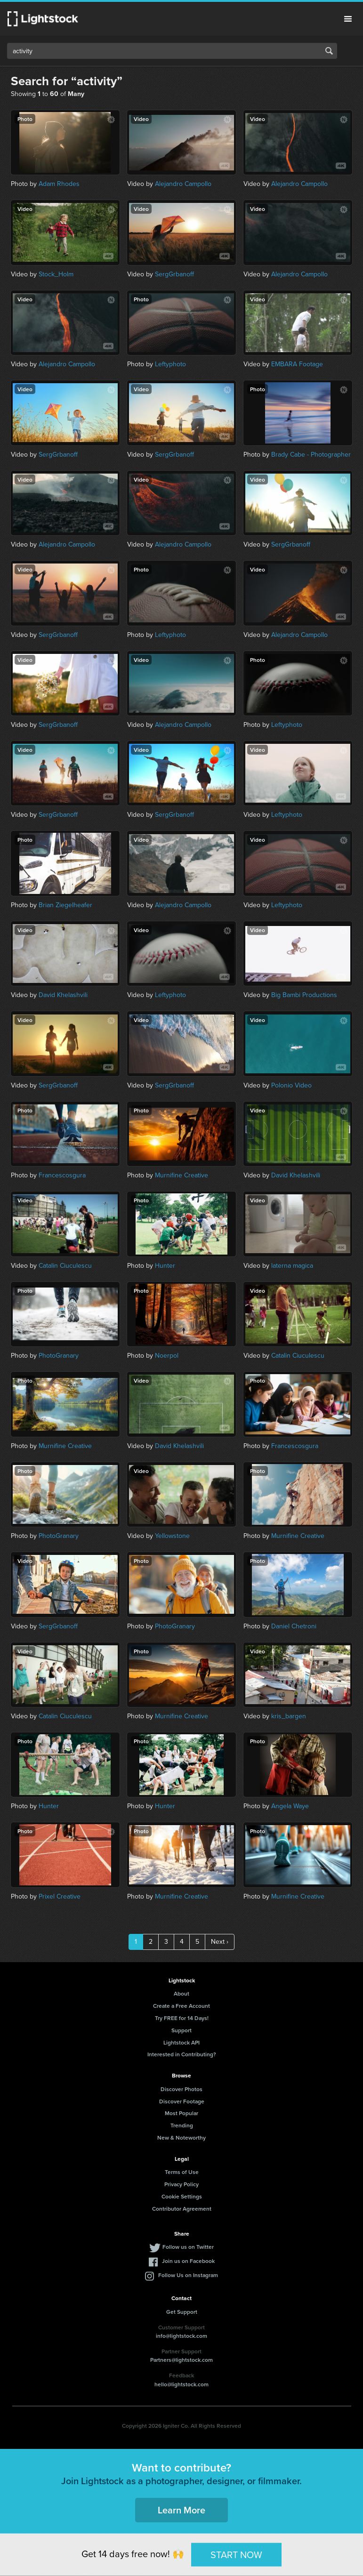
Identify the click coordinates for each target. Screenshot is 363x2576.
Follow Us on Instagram (188, 2275)
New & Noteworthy (181, 2137)
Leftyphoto (170, 364)
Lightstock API (181, 2042)
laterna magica (292, 1266)
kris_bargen (288, 1716)
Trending (181, 2125)
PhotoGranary (59, 1355)
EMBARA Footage (297, 364)
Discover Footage (181, 2101)
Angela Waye (290, 1806)
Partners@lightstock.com (181, 2360)
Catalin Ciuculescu (65, 1266)
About (181, 1993)
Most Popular (181, 2113)
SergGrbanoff (174, 274)
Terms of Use (182, 2172)
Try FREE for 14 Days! (182, 2018)
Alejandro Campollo (183, 184)
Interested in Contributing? (181, 2054)
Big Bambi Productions (304, 995)
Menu (347, 18)
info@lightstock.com (181, 2336)
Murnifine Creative (181, 1175)
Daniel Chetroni (293, 1626)
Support (181, 2030)
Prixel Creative (60, 1896)
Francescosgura (62, 1175)
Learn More (181, 2510)
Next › (219, 1942)
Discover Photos (181, 2089)
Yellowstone (172, 1536)
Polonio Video (291, 1085)
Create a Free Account (181, 2006)
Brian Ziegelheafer (65, 905)
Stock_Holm (56, 274)
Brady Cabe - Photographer (311, 454)
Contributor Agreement (181, 2209)
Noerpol (166, 1355)
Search (329, 51)
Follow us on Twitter (188, 2247)
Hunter (165, 1266)
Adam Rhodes (59, 184)
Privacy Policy (181, 2184)
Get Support (181, 2312)
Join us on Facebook (188, 2261)
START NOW (236, 2554)
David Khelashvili (63, 995)
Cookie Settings (181, 2196)
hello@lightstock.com (181, 2384)
